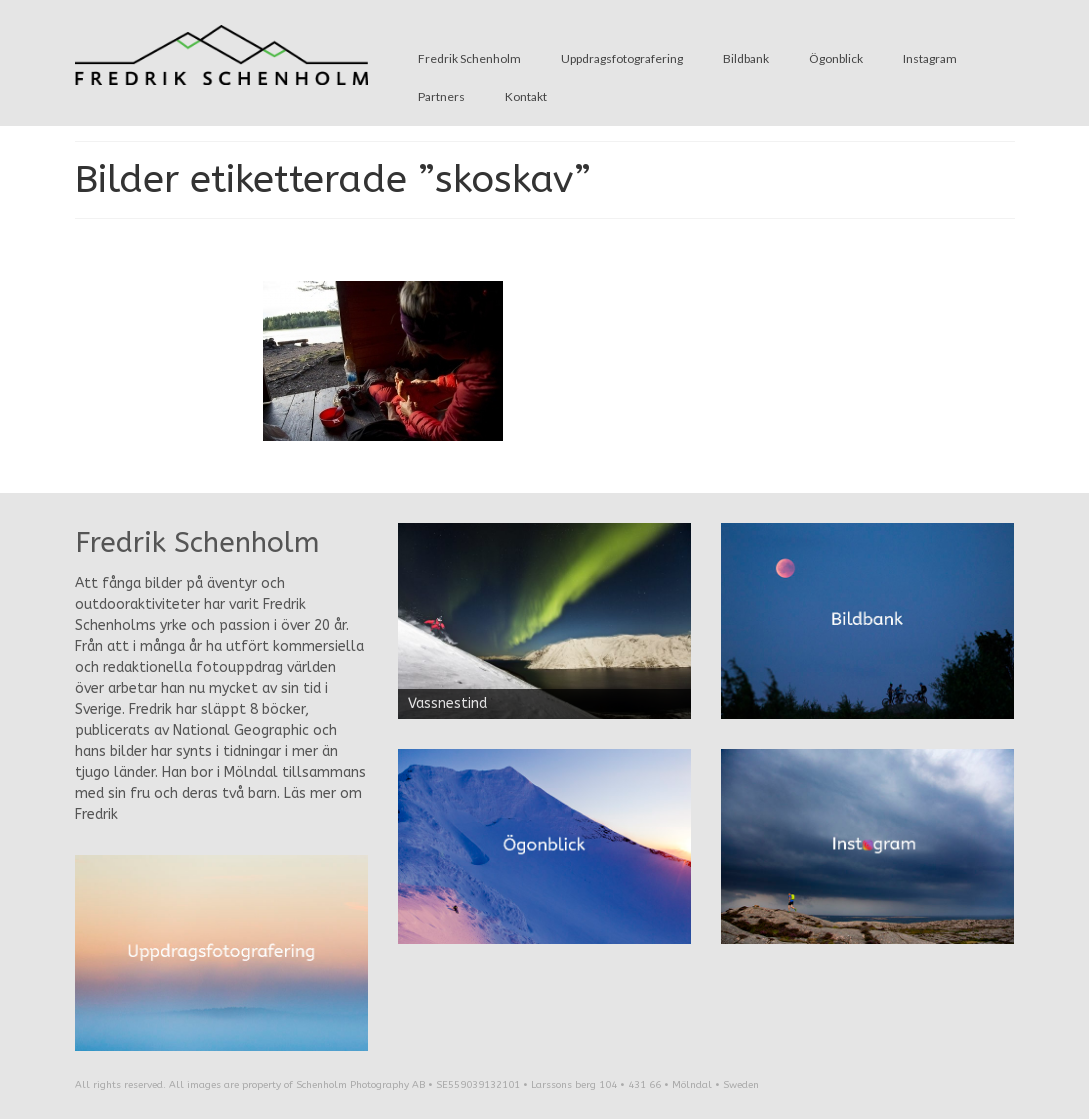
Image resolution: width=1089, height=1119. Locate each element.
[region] (544, 621)
